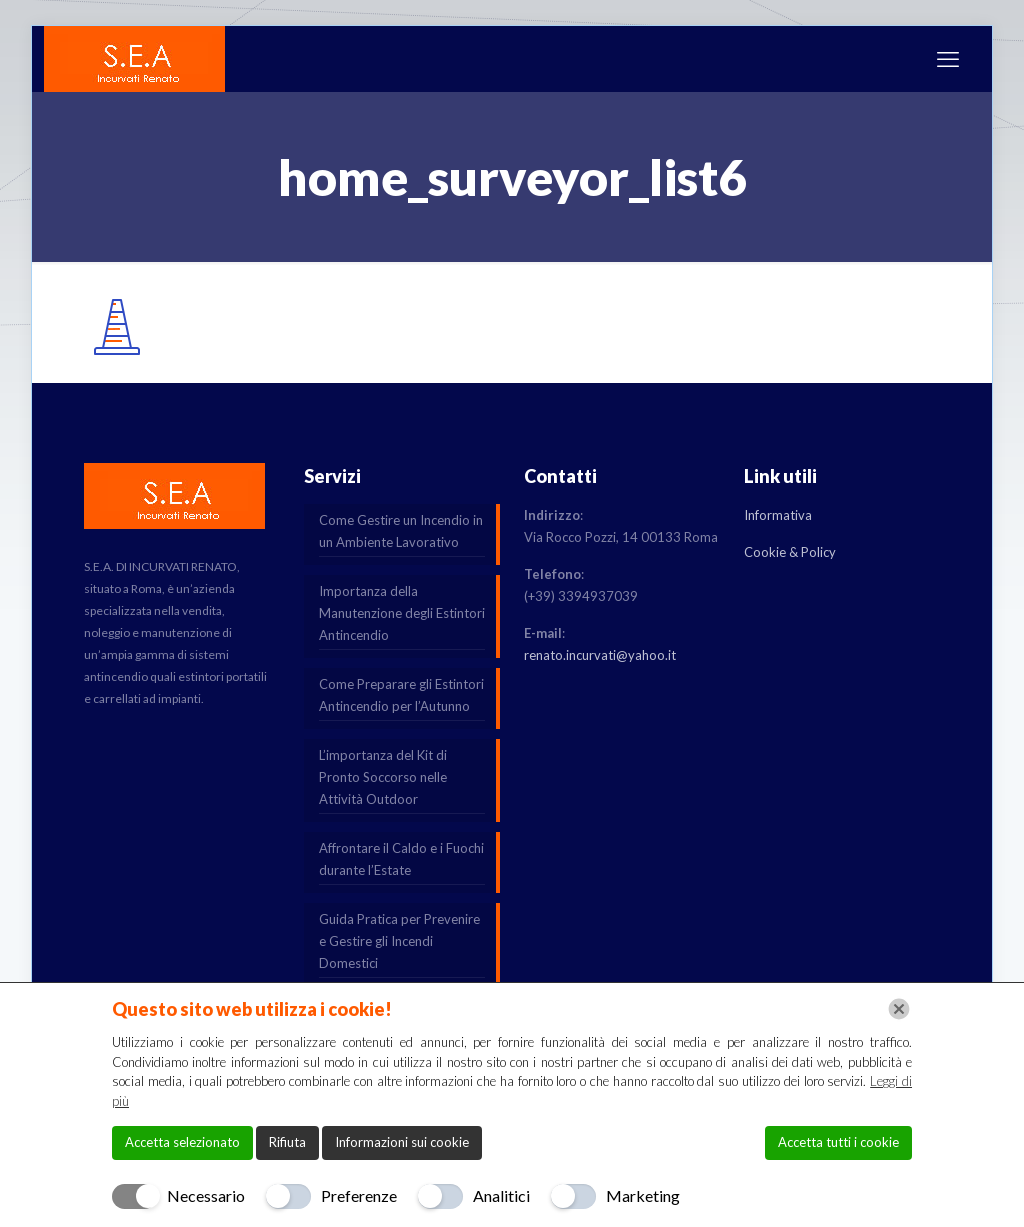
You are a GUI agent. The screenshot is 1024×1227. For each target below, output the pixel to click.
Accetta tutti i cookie (838, 1142)
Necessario (206, 1195)
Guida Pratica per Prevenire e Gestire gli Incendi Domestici (399, 941)
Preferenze (359, 1195)
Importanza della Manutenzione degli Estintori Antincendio (402, 613)
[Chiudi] (899, 1009)
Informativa (778, 515)
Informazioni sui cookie (402, 1142)
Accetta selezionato (182, 1142)
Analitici (501, 1195)
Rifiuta (287, 1142)
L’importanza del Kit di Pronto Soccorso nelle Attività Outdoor (383, 777)
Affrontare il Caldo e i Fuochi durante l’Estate (401, 859)
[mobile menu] (948, 59)
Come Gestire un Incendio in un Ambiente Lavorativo (401, 531)
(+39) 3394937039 (581, 596)
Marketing (643, 1195)
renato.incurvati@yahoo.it (600, 655)
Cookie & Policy (790, 552)
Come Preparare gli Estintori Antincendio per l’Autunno (401, 695)
